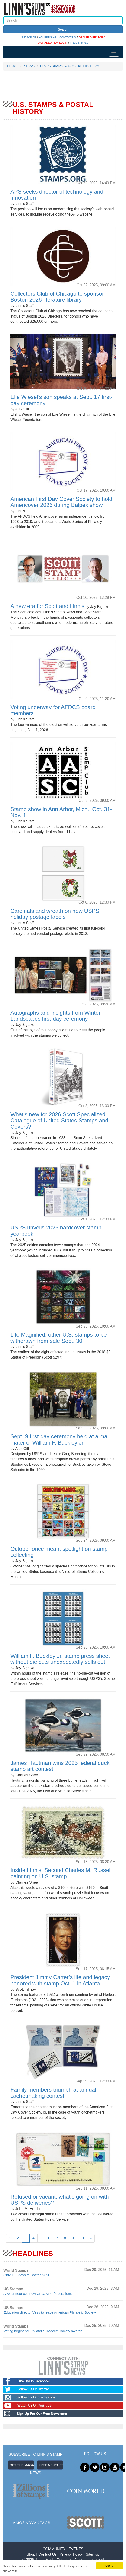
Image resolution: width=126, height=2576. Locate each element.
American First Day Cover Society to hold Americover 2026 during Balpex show (61, 502)
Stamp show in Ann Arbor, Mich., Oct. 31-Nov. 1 (61, 812)
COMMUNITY (54, 2549)
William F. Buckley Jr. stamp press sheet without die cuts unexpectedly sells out (60, 1659)
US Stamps (13, 2289)
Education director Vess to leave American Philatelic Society (49, 2312)
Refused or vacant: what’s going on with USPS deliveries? (59, 2200)
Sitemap (93, 2554)
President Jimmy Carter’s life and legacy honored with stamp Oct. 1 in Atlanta (60, 1980)
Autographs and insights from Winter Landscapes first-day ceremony (55, 1015)
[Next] (91, 2238)
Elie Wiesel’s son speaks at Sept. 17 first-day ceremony (61, 400)
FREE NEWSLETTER (51, 2465)
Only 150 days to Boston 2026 (26, 2275)
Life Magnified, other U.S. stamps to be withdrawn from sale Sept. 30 (58, 1337)
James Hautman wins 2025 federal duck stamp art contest (60, 1766)
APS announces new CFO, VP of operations (37, 2294)
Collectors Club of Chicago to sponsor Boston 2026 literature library (57, 296)
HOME (12, 66)
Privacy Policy (71, 2554)
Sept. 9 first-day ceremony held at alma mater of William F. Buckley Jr (58, 1439)
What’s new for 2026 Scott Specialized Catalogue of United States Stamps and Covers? (59, 1120)
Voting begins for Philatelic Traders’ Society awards (42, 2331)
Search (63, 29)
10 (82, 2238)
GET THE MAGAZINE (22, 2465)
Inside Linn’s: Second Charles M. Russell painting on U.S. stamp (61, 1873)
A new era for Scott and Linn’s (47, 606)
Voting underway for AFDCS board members (53, 710)
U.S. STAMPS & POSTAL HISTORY (70, 66)
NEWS (29, 66)
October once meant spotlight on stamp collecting (59, 1552)
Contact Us (47, 2554)
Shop (31, 2554)
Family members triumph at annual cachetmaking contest (53, 2092)
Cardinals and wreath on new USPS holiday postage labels (54, 914)
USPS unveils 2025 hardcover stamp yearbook (55, 1230)
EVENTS (75, 2549)
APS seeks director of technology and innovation (56, 194)
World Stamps (15, 2270)
